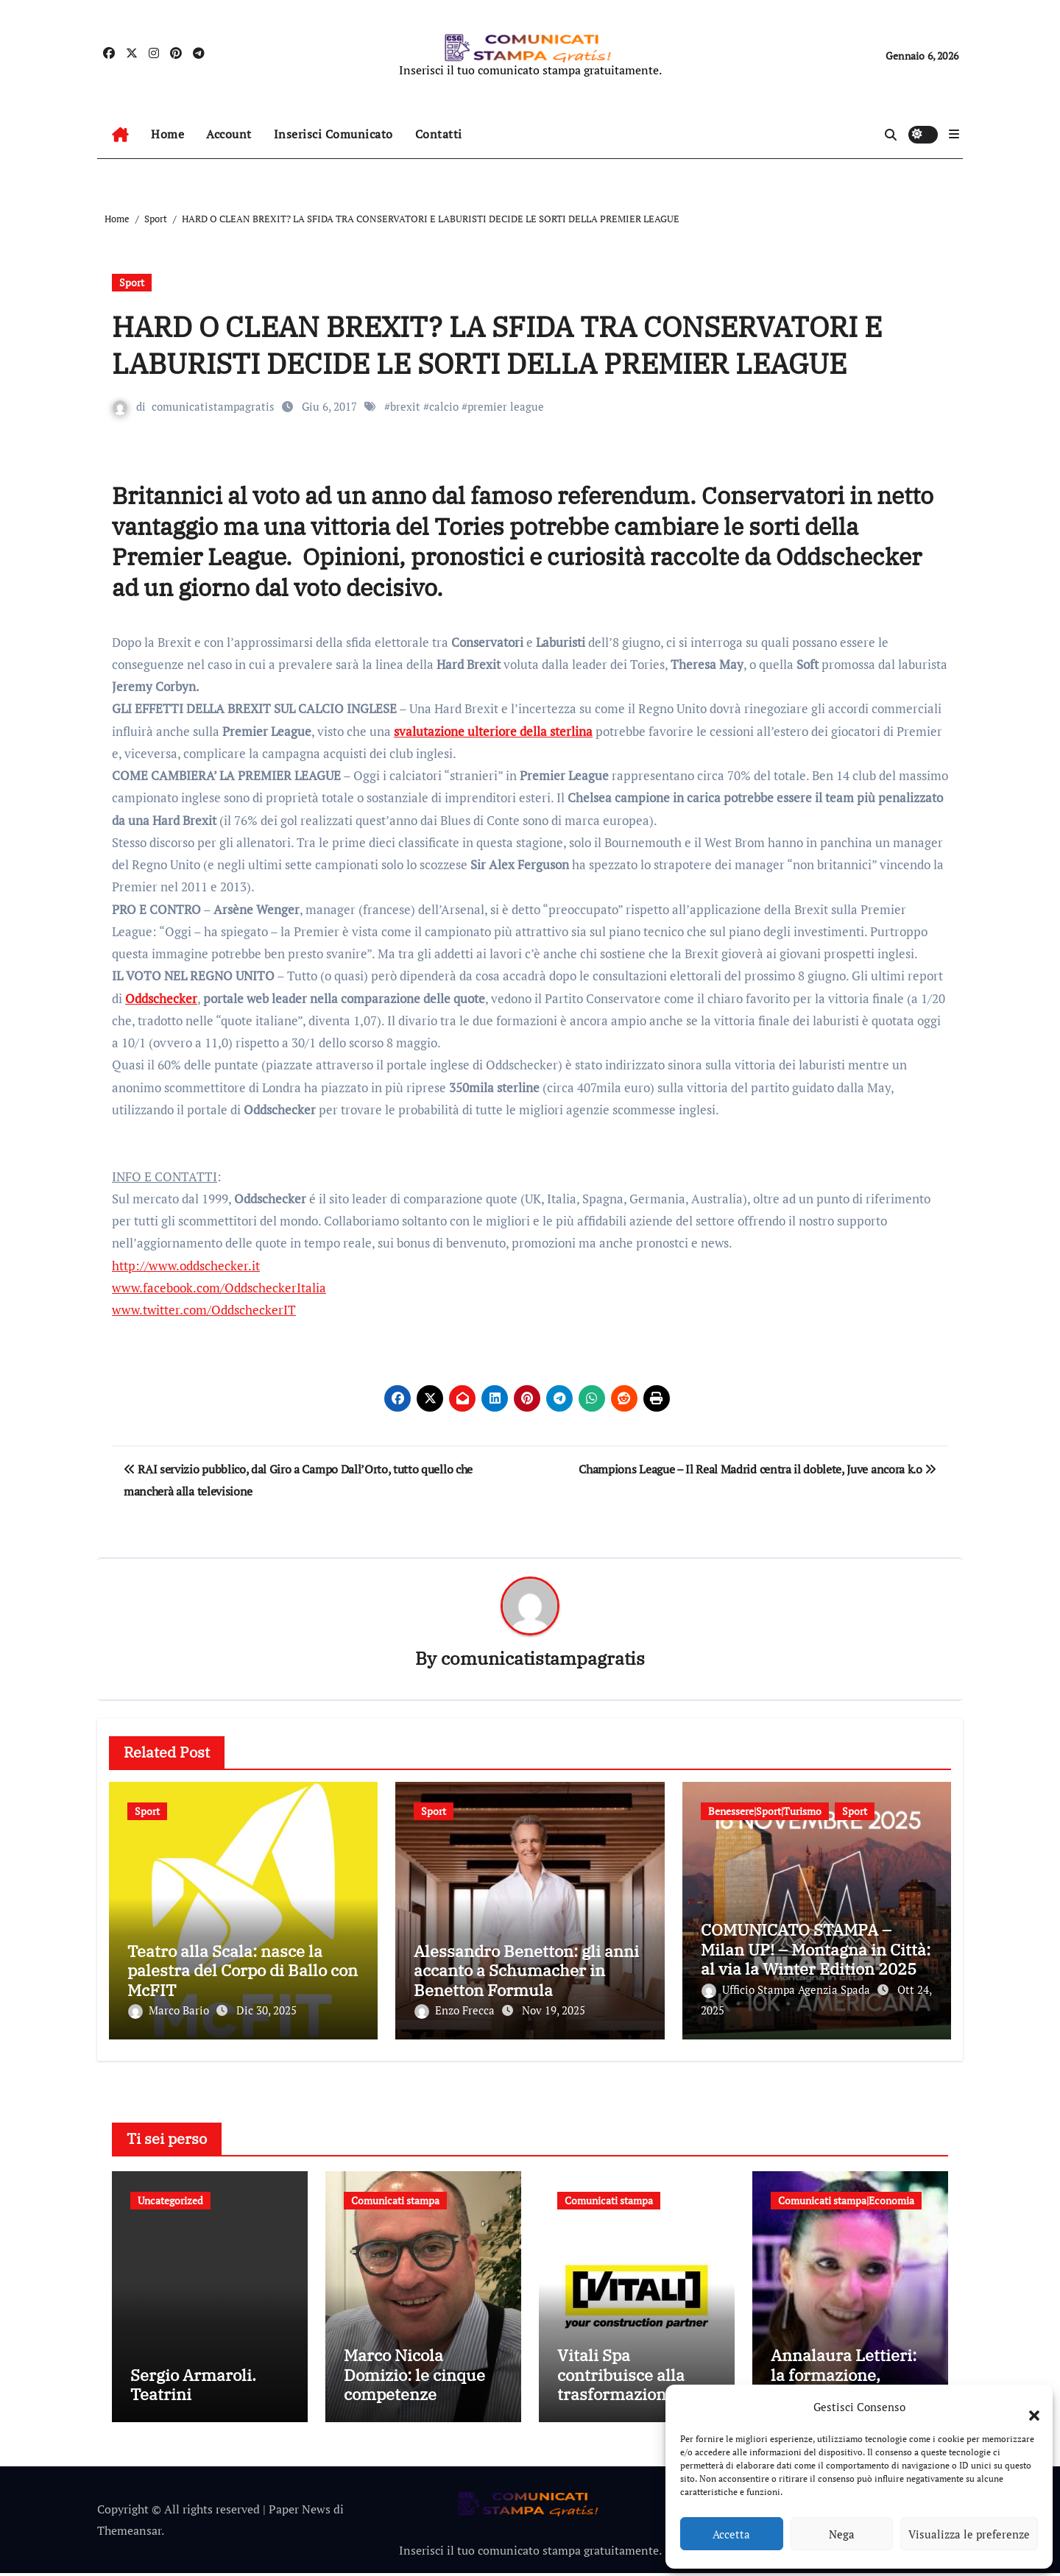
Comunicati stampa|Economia (846, 2197)
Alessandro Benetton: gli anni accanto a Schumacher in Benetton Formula (526, 1971)
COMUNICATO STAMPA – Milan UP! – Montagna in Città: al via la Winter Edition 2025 (815, 1949)
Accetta (731, 2534)
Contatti (438, 134)
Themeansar (129, 2533)
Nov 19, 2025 (553, 2010)
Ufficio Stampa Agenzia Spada (787, 1989)
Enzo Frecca (456, 2010)
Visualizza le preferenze (969, 2534)
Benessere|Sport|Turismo (765, 1812)
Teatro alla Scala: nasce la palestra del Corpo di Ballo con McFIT (242, 1971)
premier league (505, 406)
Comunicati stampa (395, 2197)
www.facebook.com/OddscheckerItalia (219, 1287)
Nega (842, 2534)
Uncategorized (170, 2197)
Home (167, 134)
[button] (1027, 2407)
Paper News (300, 2512)
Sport (131, 282)
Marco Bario (170, 2010)
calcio (444, 406)
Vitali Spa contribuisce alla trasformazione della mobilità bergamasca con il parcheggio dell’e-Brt (636, 2406)
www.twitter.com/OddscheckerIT (204, 1309)
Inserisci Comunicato (333, 134)
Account (229, 134)
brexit (405, 406)
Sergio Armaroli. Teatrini (193, 2387)
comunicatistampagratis (213, 406)
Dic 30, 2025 (266, 2010)
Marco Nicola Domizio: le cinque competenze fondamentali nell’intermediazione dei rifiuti (419, 2406)
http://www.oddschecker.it (186, 1265)
